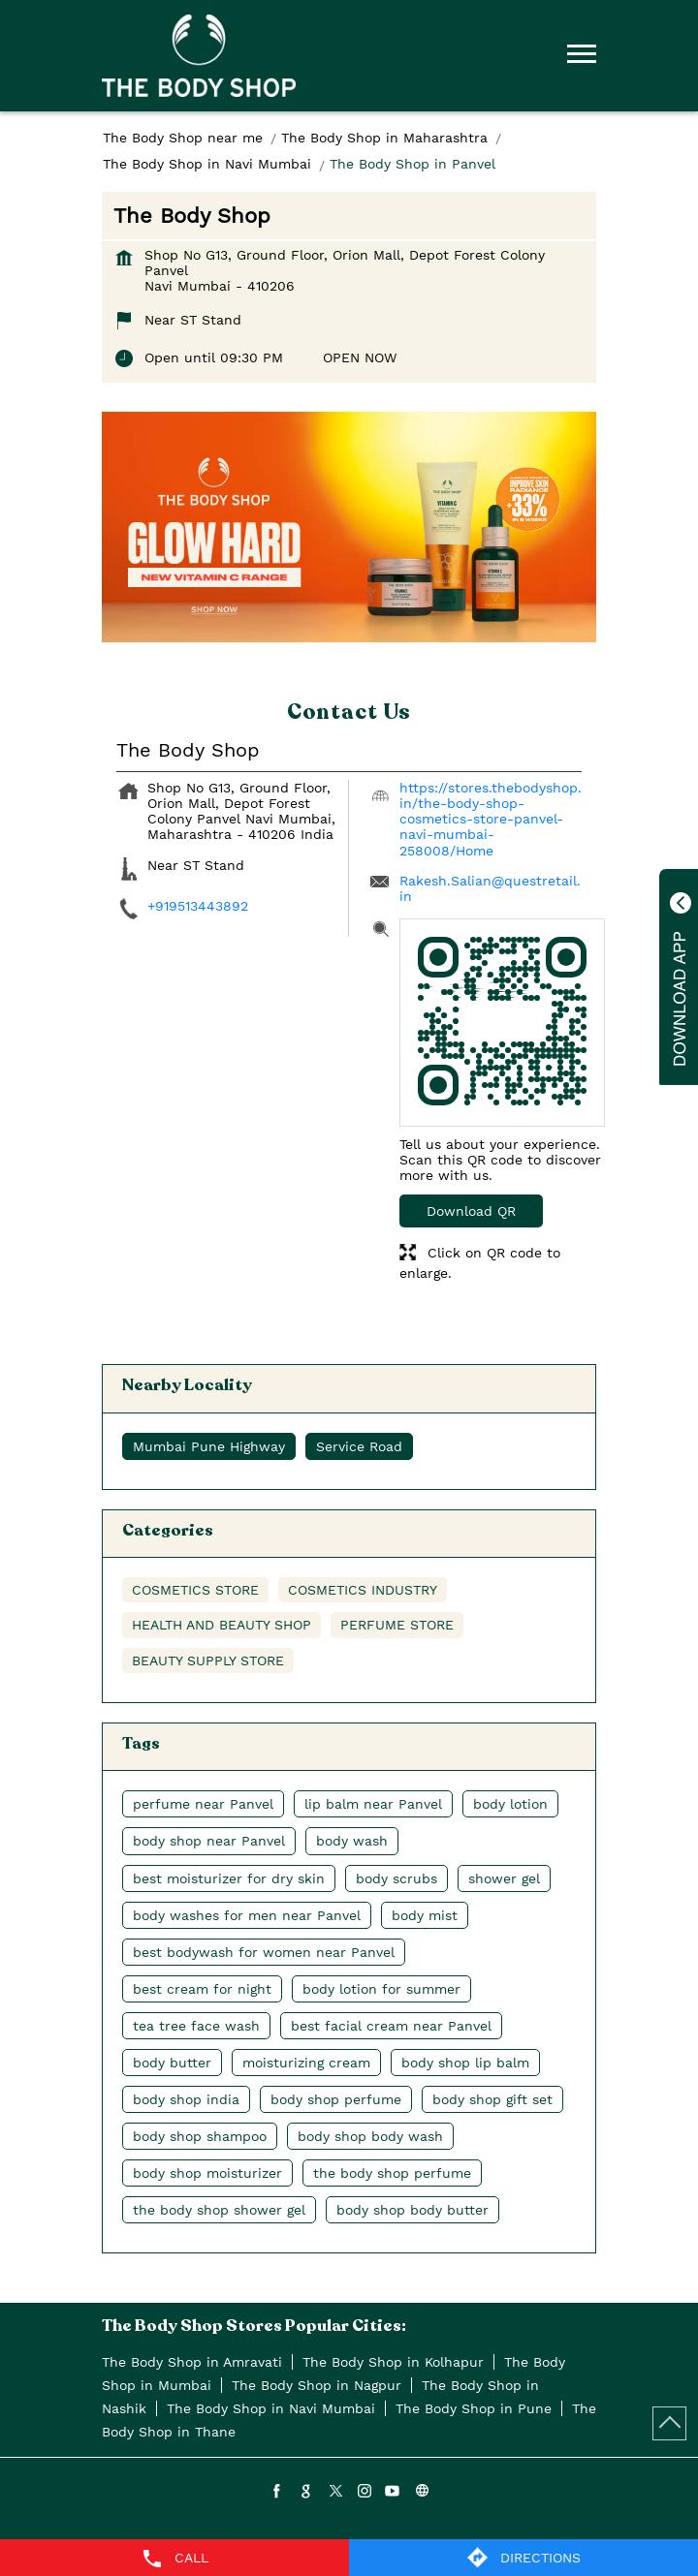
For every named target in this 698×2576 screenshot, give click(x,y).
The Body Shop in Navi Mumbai (271, 2408)
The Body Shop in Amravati (192, 2362)
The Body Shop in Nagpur (316, 2385)
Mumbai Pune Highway (209, 1446)
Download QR (471, 1211)
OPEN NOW (360, 357)
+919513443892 (197, 906)
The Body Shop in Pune (474, 2408)
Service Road (359, 1446)
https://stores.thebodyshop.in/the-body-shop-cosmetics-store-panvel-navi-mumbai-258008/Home (490, 818)
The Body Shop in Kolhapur (393, 2362)
